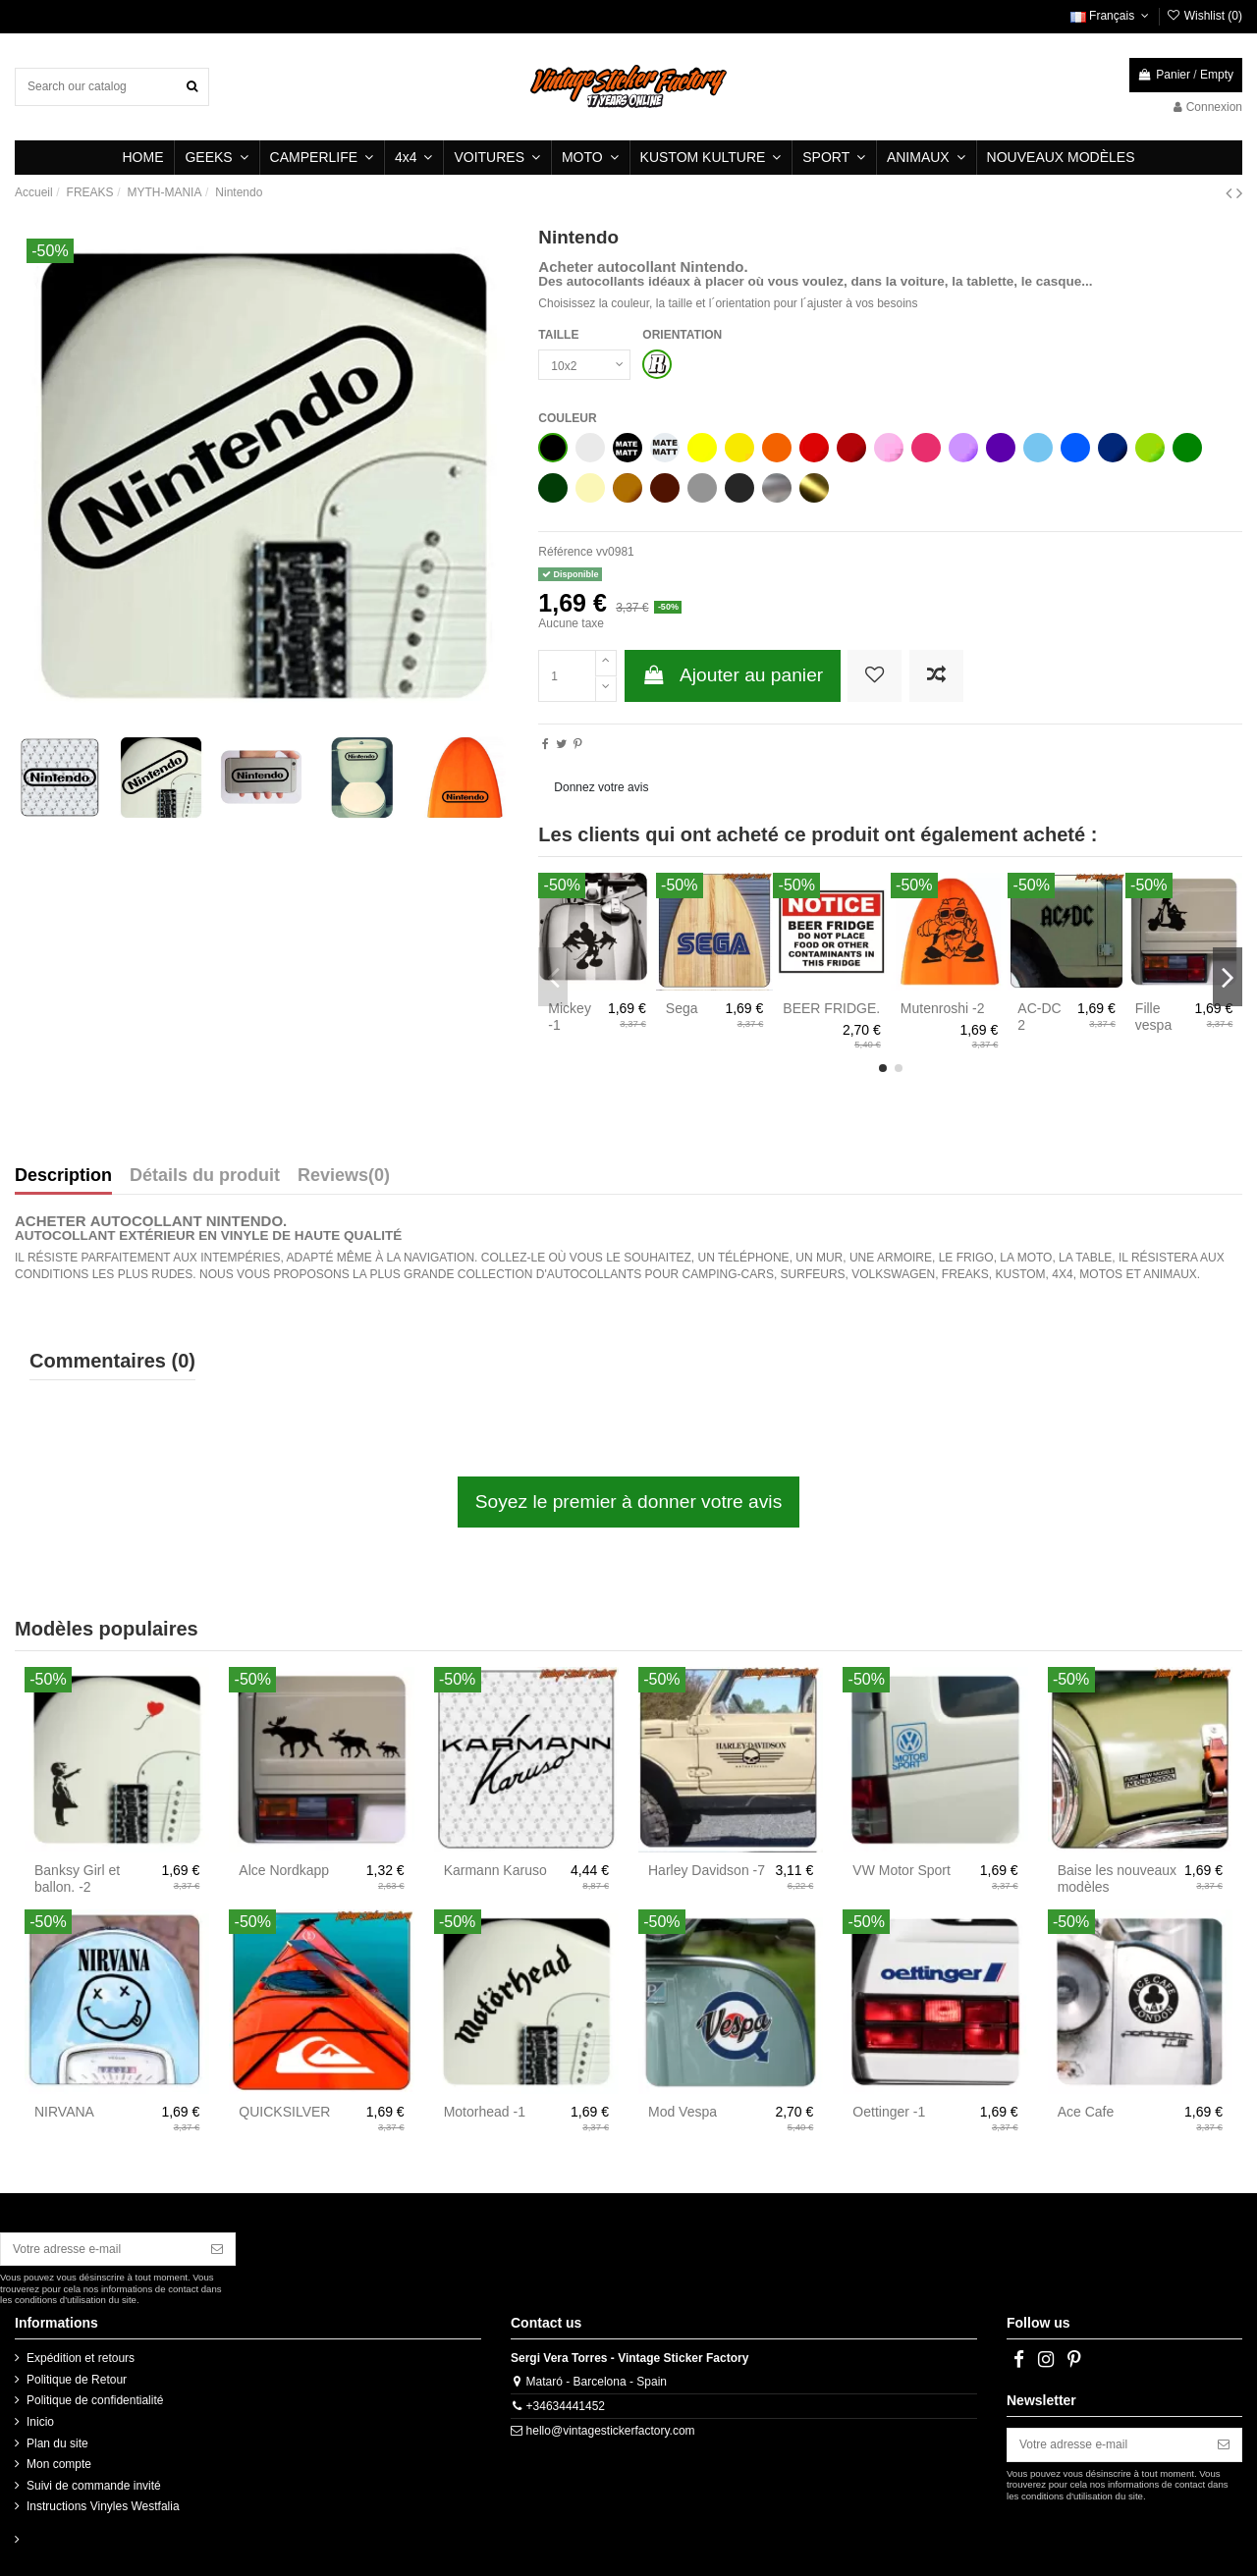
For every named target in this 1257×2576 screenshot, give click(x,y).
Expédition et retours (81, 2358)
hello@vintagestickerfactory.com (610, 2431)
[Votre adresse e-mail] (100, 2249)
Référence (565, 552)
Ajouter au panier (733, 675)
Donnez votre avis (601, 787)
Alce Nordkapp (284, 1870)
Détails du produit (205, 1176)
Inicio (40, 2422)
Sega (682, 1008)
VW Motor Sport (901, 1870)
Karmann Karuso (495, 1870)
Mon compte (59, 2464)
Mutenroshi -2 (943, 1008)
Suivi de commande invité (94, 2486)
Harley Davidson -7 (706, 1870)
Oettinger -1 (888, 2112)
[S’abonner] (217, 2249)
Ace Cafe (1086, 2112)
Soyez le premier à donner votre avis (628, 1501)
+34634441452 (565, 2406)
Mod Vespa (682, 2112)
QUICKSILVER (284, 2112)
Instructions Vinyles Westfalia (103, 2506)
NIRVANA (64, 2112)
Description (63, 1176)
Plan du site (57, 2443)
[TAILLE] (584, 365)
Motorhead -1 (484, 2112)
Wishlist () (1204, 16)
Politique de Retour (77, 2380)
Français (1111, 16)
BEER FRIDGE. (831, 1008)
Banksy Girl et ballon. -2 (77, 1878)
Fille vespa (1153, 1016)
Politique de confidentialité (95, 2400)
